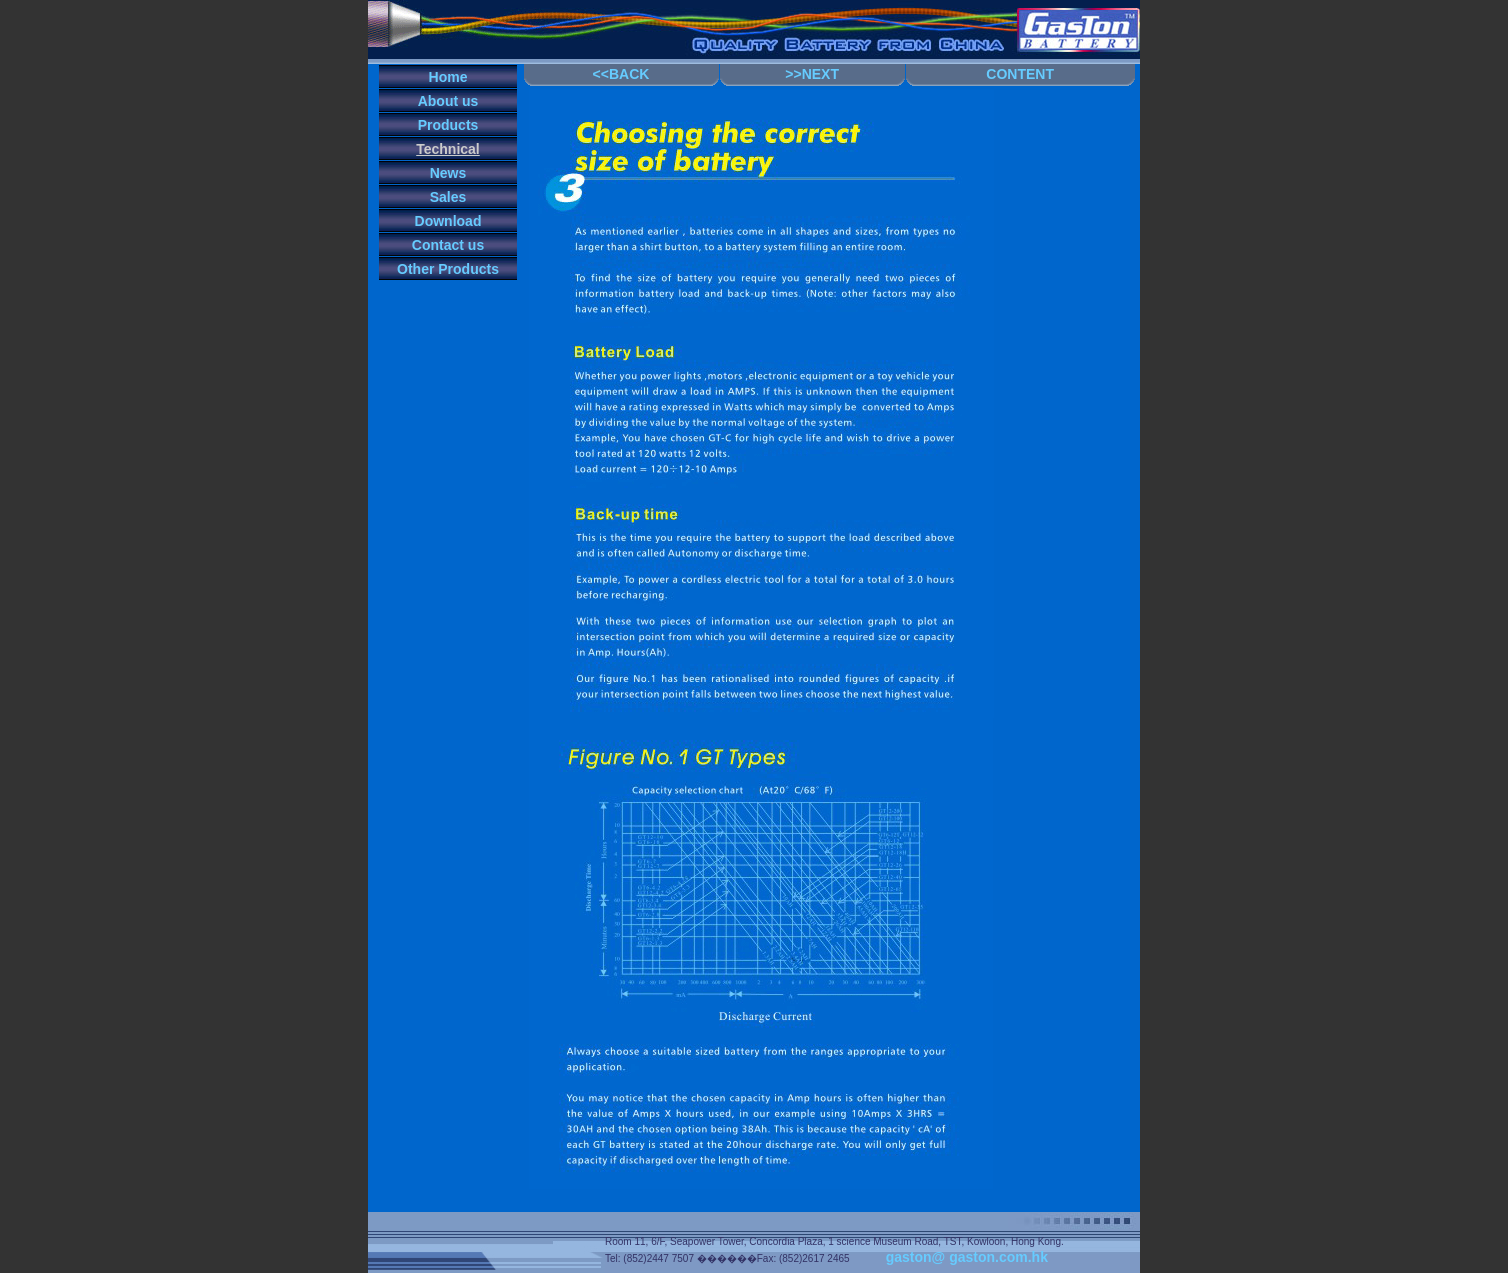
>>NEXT (812, 74)
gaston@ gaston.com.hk (967, 1257)
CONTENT (1020, 74)
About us (448, 101)
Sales (448, 197)
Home (448, 77)
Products (448, 125)
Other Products (448, 269)
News (448, 173)
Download (448, 221)
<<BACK (621, 74)
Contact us (448, 245)
